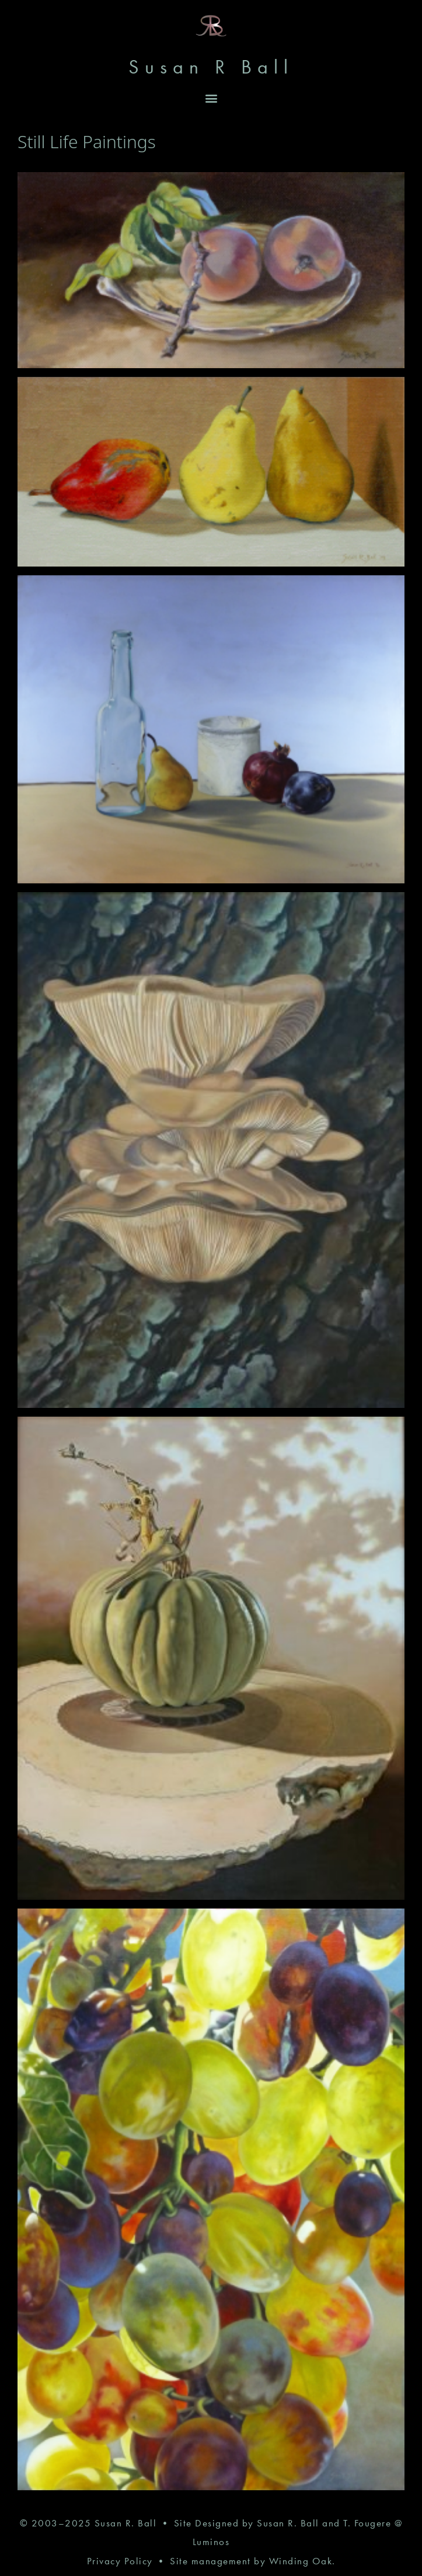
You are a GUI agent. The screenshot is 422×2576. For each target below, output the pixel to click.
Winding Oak (301, 2560)
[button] (211, 98)
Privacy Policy (120, 2560)
